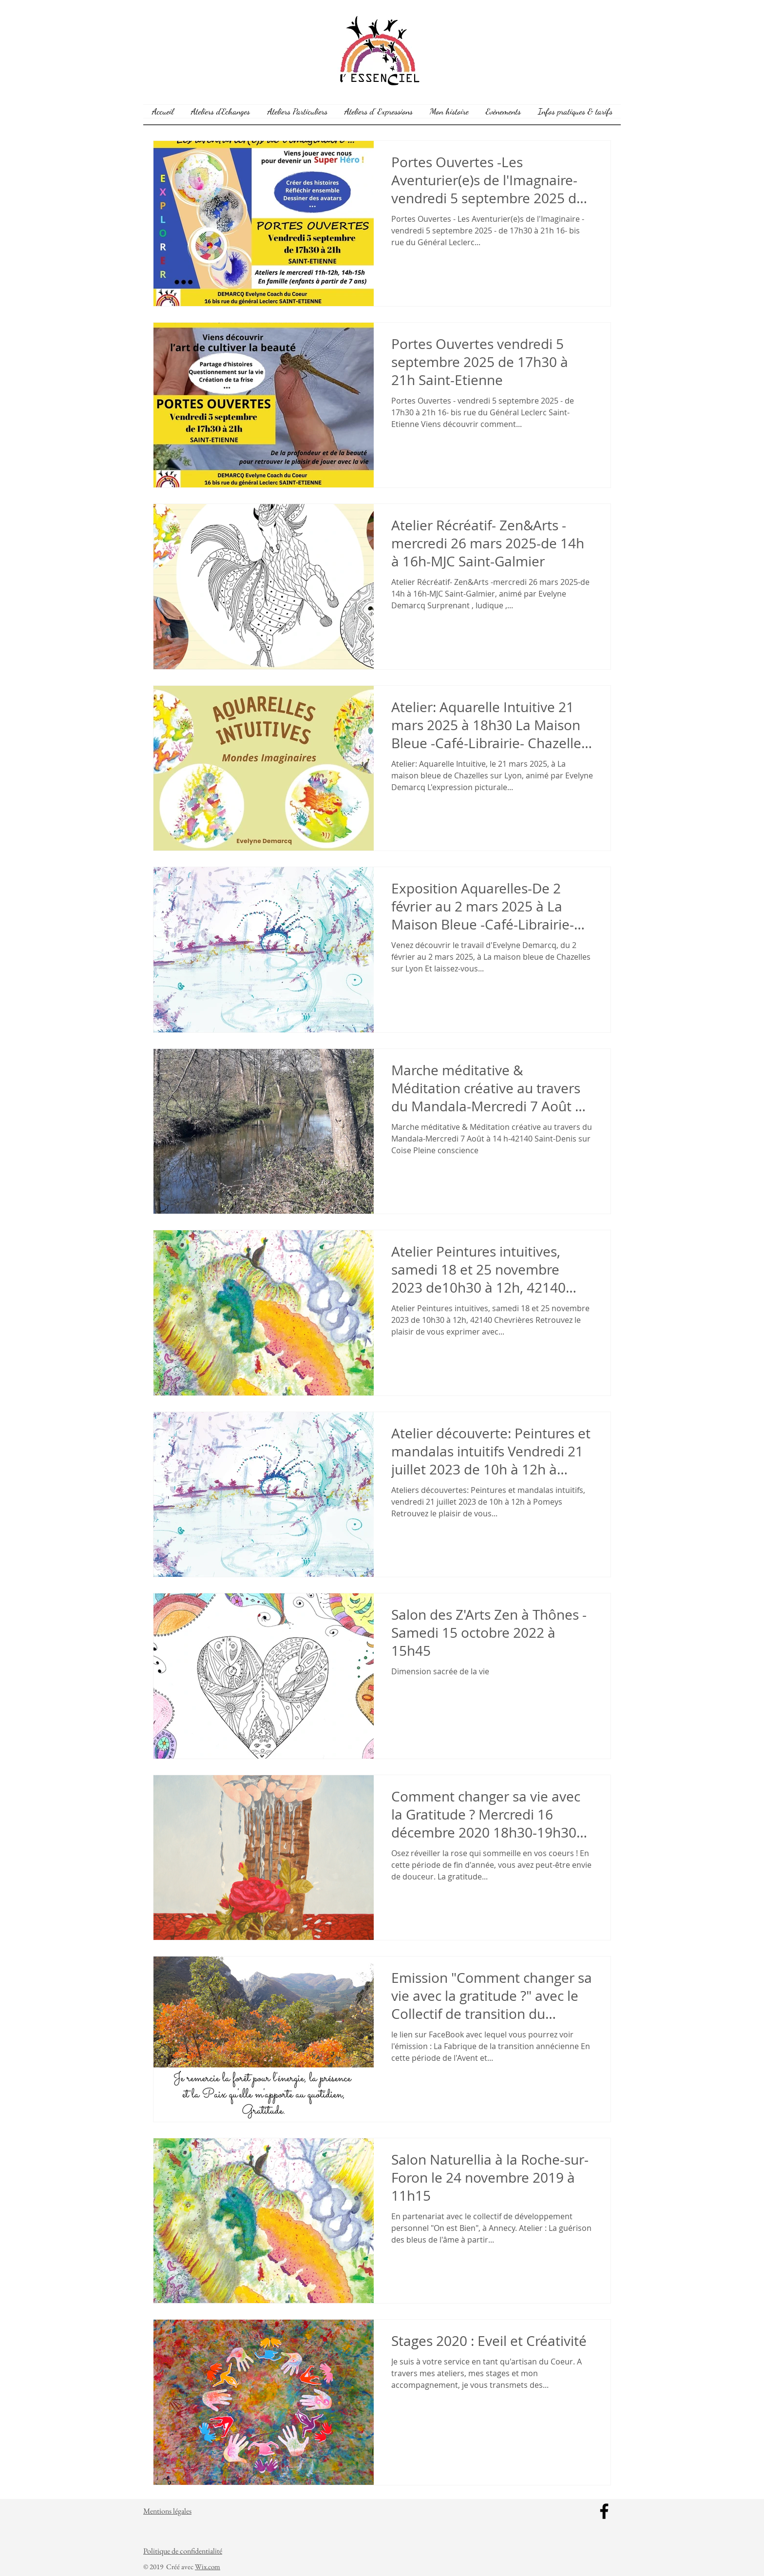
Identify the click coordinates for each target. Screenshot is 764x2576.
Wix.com (207, 2566)
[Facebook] (604, 2511)
